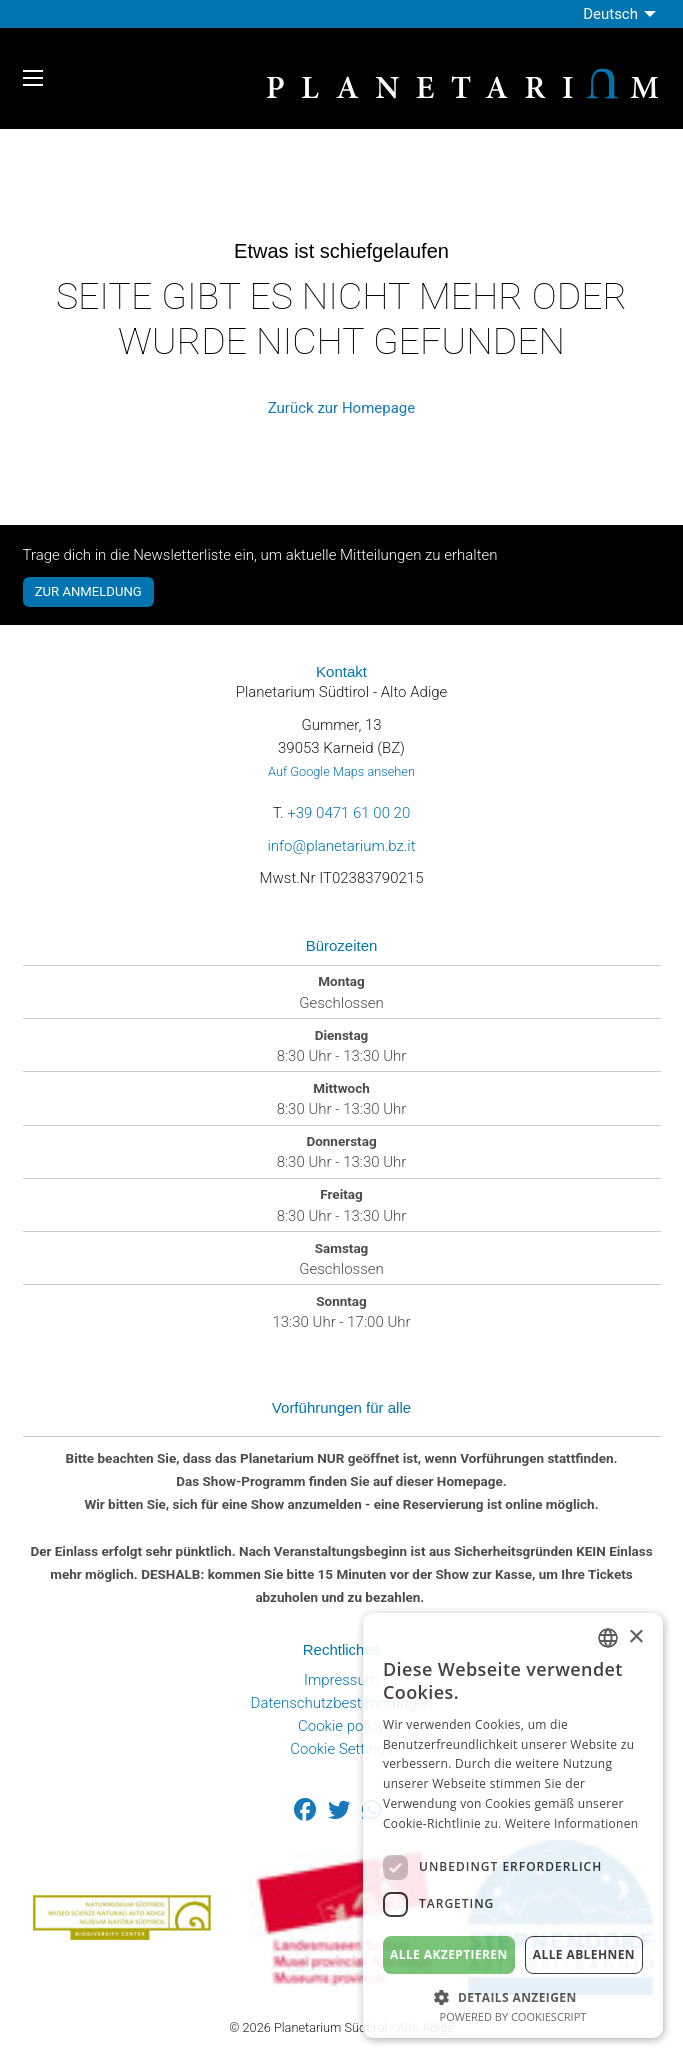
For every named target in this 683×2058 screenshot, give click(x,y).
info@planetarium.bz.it (341, 846)
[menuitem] (621, 14)
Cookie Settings (341, 1749)
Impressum (341, 1680)
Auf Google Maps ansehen (341, 771)
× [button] (635, 1637)
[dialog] (513, 1825)
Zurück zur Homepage (341, 408)
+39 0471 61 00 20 (348, 813)
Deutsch (610, 14)
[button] (513, 1995)
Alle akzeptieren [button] (449, 1954)
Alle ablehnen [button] (584, 1954)
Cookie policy (341, 1726)
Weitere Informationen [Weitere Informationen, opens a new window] (572, 1823)
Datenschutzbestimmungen (342, 1703)
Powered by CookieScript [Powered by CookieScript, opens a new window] (513, 2016)
